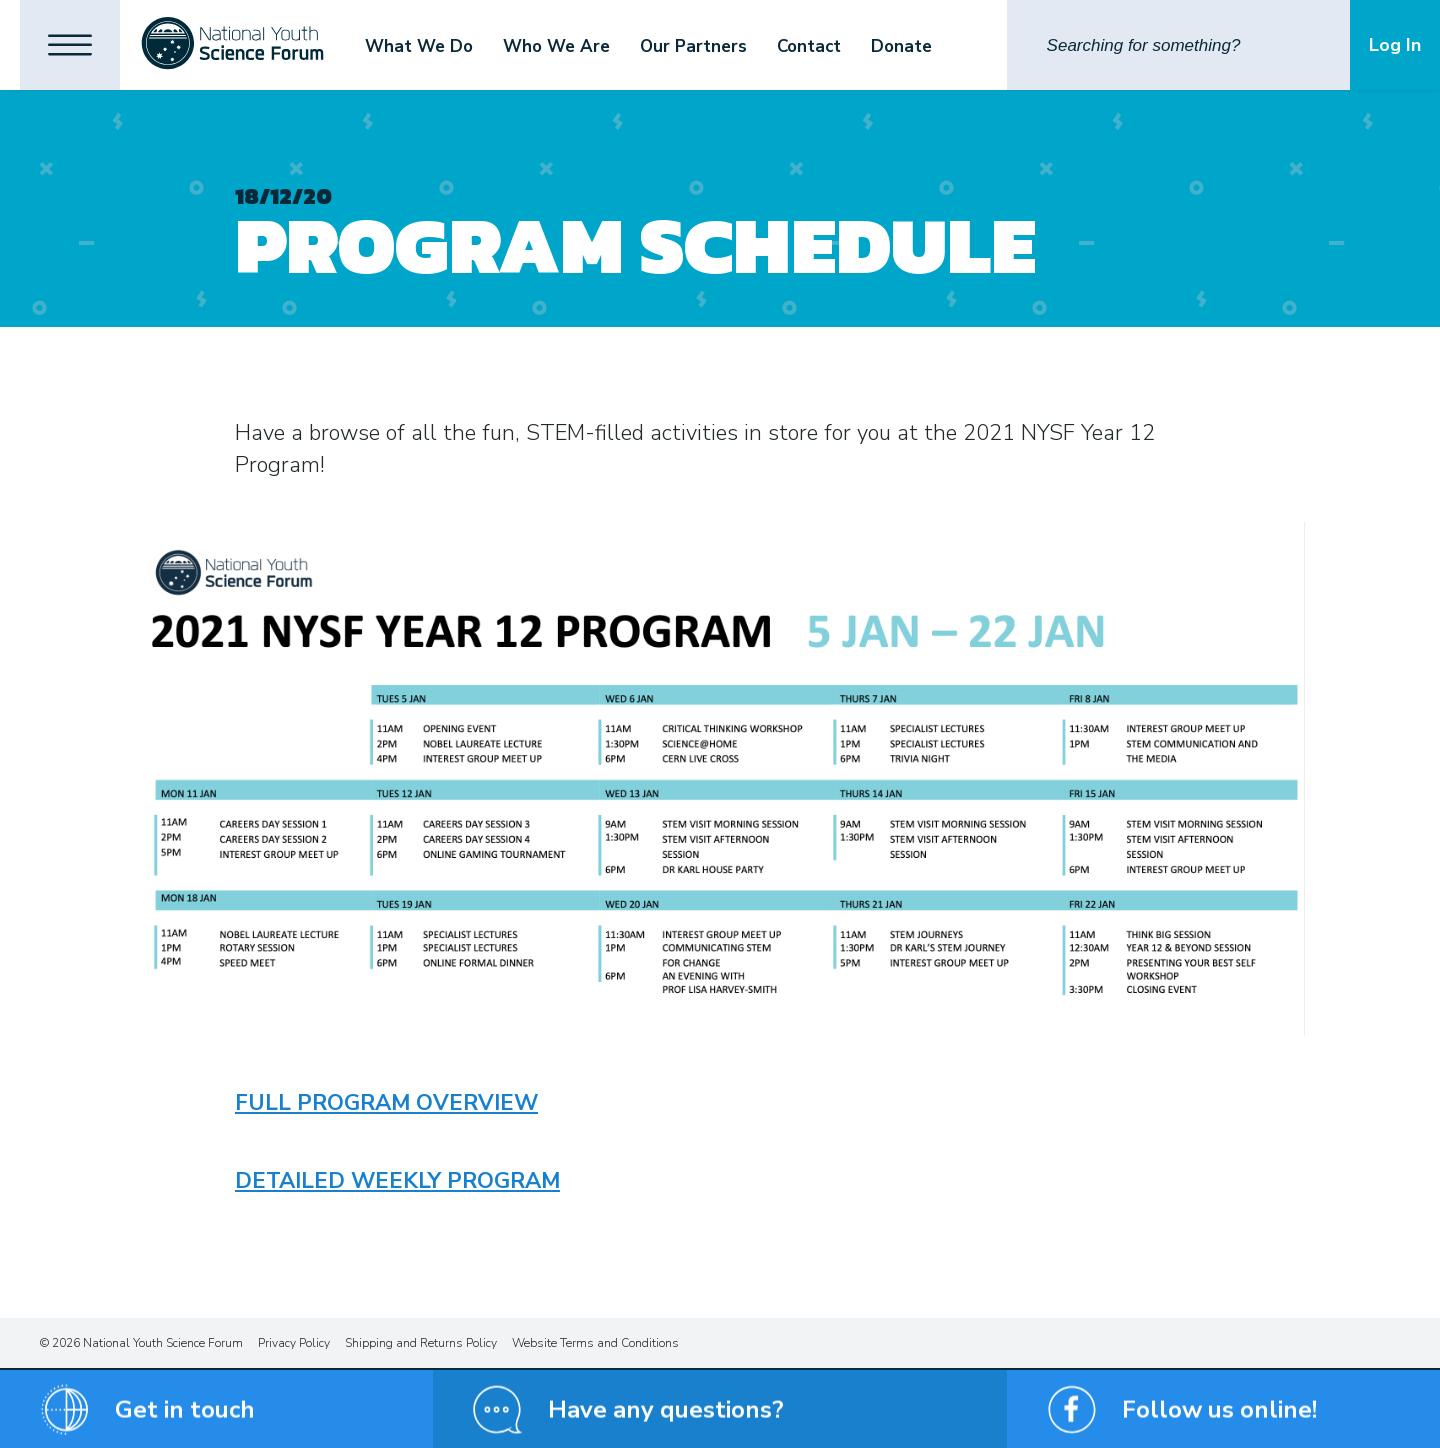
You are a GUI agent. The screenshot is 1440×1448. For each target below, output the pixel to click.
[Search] (1178, 45)
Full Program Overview (386, 1103)
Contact (809, 46)
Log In (1395, 45)
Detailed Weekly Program (397, 1181)
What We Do (419, 46)
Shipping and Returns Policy (421, 1343)
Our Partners (693, 46)
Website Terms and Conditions (595, 1343)
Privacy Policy (294, 1343)
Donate (901, 46)
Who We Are (556, 46)
